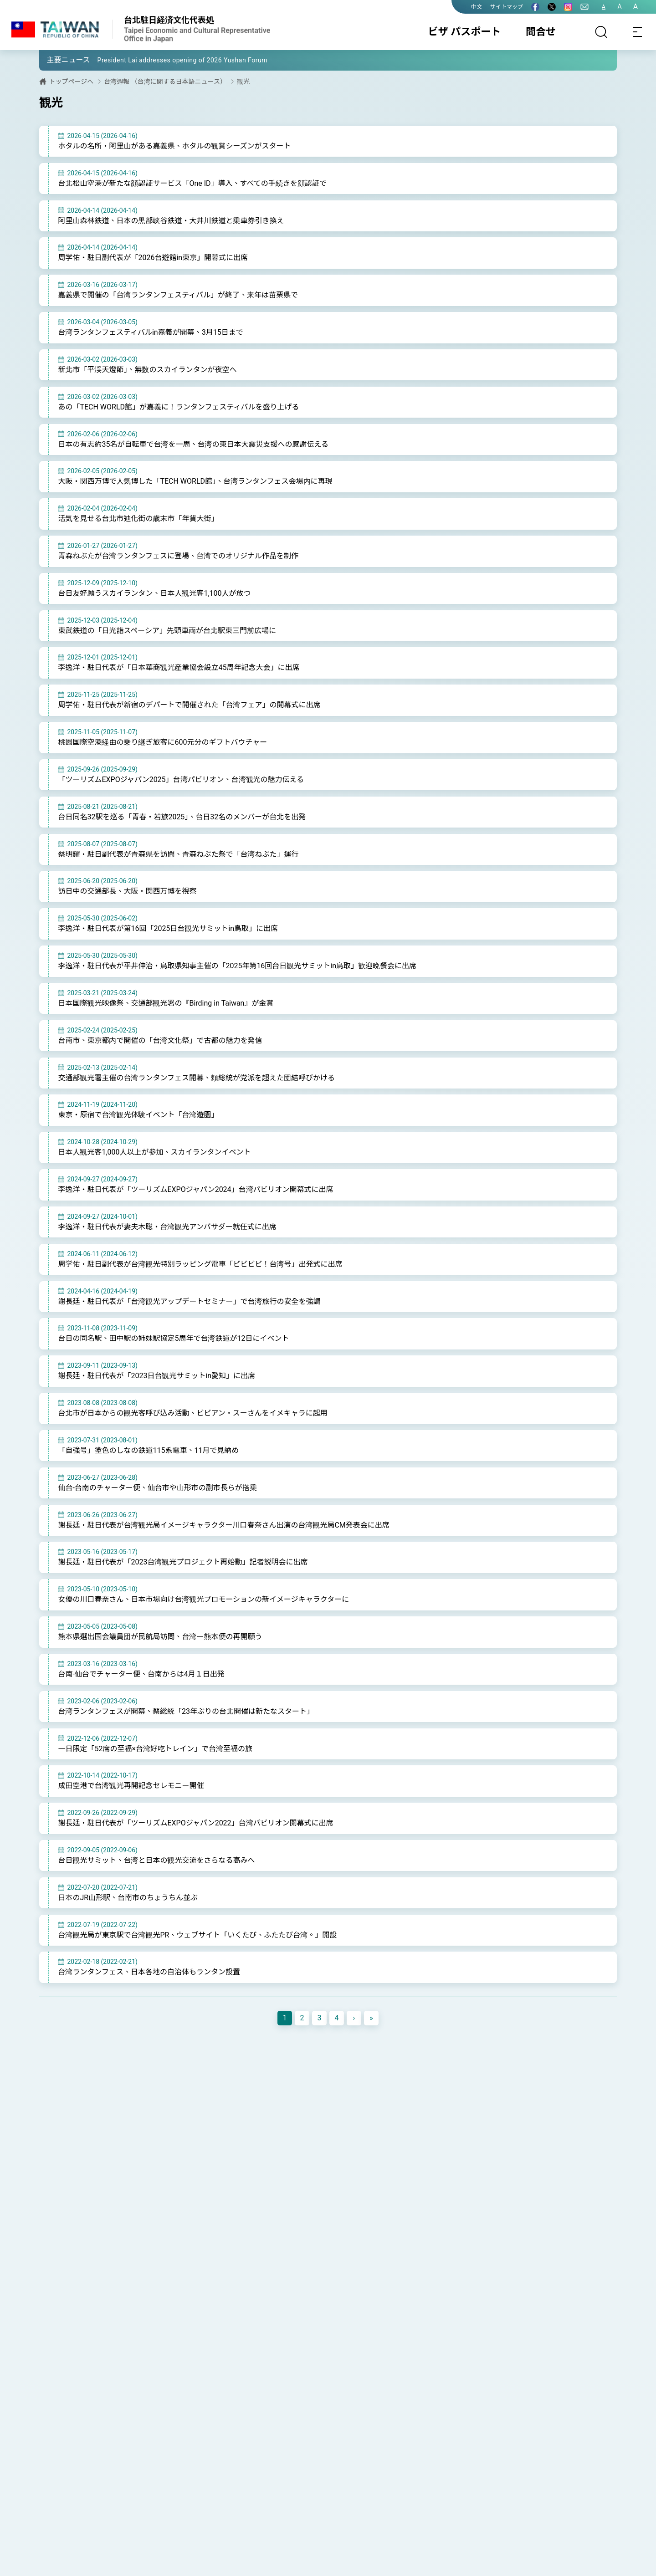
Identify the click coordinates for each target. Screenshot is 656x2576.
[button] (53, 60)
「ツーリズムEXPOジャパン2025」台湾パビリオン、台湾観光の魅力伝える (181, 779)
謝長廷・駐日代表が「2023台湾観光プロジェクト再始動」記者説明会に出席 (183, 1562)
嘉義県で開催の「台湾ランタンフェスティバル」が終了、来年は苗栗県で (178, 295)
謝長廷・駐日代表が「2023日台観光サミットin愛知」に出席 (156, 1375)
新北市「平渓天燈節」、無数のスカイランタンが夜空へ (147, 369)
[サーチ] (601, 32)
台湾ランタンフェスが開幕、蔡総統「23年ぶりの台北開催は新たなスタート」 (186, 1711)
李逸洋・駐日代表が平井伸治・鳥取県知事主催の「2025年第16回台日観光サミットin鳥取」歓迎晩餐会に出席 (237, 965)
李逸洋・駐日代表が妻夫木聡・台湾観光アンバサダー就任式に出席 (167, 1226)
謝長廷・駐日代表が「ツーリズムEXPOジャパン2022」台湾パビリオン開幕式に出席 (195, 1823)
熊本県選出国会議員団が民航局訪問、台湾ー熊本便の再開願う (160, 1636)
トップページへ (71, 81)
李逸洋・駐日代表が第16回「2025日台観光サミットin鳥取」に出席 (168, 928)
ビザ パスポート (464, 31)
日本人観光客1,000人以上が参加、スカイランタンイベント (154, 1152)
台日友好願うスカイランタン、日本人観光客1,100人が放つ (154, 593)
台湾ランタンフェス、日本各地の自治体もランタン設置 (149, 1972)
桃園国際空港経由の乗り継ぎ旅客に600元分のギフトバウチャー (162, 742)
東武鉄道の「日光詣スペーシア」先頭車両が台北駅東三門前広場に (167, 630)
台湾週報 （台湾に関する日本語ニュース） (165, 81)
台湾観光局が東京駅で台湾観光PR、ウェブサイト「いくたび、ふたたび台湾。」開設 (197, 1935)
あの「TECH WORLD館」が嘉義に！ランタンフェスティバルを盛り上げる (178, 407)
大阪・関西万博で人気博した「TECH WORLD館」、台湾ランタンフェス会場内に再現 (195, 481)
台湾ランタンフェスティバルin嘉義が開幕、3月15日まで (150, 332)
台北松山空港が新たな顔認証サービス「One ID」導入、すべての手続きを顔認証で (192, 183)
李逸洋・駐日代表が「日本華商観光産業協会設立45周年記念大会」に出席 (178, 667)
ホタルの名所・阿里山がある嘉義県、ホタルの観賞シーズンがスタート (174, 146)
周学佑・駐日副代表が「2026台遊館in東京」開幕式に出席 (153, 257)
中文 (476, 7)
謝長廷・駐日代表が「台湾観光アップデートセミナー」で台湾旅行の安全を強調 (189, 1301)
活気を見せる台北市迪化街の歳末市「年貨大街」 (138, 518)
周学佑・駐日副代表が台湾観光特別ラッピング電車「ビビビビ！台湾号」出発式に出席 (200, 1264)
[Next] (354, 2018)
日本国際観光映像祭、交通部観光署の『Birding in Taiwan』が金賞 (165, 1003)
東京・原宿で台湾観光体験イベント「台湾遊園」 (138, 1114)
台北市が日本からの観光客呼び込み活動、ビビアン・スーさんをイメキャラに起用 (192, 1413)
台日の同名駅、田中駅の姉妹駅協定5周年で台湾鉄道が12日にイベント (173, 1338)
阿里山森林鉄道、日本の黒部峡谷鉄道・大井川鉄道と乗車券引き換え (171, 220)
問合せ (541, 31)
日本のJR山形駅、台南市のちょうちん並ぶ (128, 1897)
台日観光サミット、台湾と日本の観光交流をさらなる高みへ (156, 1860)
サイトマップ (506, 7)
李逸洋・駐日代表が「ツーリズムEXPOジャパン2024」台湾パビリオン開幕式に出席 (195, 1189)
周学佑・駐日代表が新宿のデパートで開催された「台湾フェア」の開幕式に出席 (189, 704)
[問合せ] (584, 7)
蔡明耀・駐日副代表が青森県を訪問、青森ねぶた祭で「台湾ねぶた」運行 (178, 854)
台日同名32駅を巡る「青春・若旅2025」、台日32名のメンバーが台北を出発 (182, 817)
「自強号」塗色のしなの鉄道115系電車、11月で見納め (148, 1450)
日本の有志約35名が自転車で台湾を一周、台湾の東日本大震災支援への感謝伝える (193, 444)
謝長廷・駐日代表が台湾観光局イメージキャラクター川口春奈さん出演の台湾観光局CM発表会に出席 (223, 1525)
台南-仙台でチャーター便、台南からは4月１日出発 (141, 1674)
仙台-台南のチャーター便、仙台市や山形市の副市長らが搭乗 (157, 1487)
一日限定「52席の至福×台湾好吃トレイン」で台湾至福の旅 (155, 1748)
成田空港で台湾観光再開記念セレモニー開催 (131, 1785)
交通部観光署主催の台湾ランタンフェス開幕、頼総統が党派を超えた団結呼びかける (196, 1077)
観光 (243, 81)
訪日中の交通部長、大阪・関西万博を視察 (127, 891)
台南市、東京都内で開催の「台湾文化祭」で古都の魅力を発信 (160, 1040)
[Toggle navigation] (638, 32)
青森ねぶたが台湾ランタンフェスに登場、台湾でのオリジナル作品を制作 (178, 556)
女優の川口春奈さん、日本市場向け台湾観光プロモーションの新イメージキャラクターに (203, 1599)
